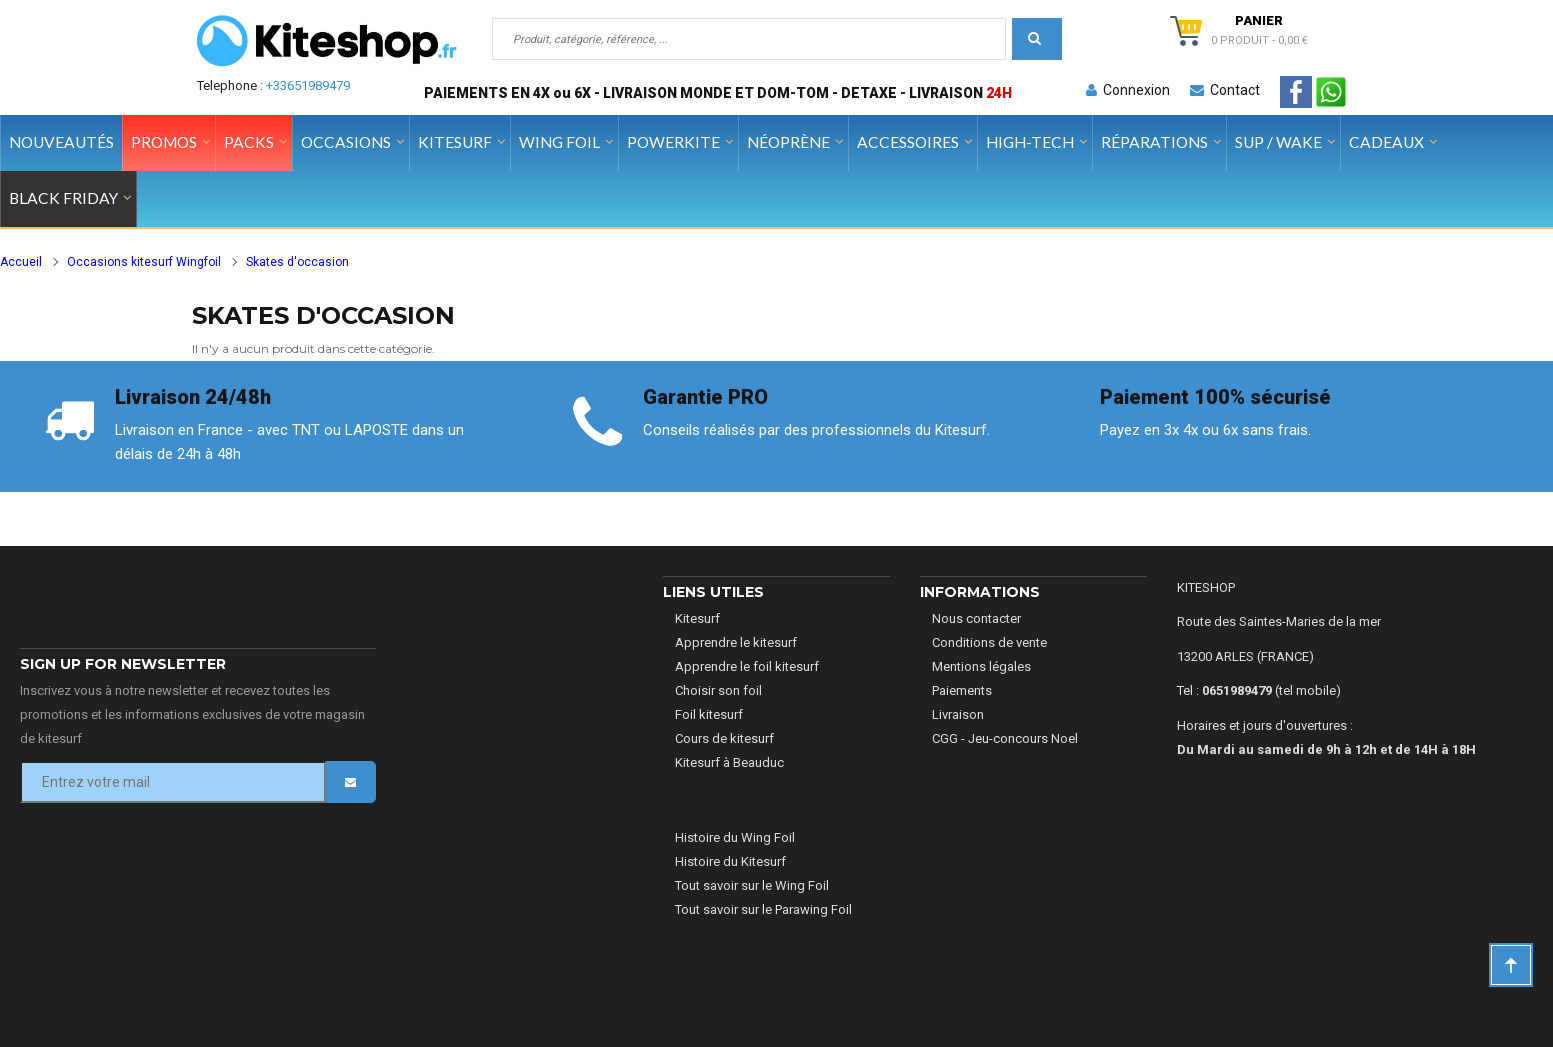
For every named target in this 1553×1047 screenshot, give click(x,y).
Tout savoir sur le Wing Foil (752, 885)
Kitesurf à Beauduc (729, 762)
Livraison (958, 714)
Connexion (1128, 90)
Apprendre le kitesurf (736, 642)
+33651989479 (308, 85)
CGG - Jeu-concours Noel (1005, 738)
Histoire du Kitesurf (730, 861)
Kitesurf (697, 618)
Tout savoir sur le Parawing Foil (763, 909)
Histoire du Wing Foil (735, 837)
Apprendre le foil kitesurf (747, 666)
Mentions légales (981, 666)
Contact (1225, 90)
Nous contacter (976, 618)
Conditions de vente (989, 642)
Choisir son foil (718, 690)
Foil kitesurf (709, 714)
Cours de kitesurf (724, 738)
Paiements (962, 690)
